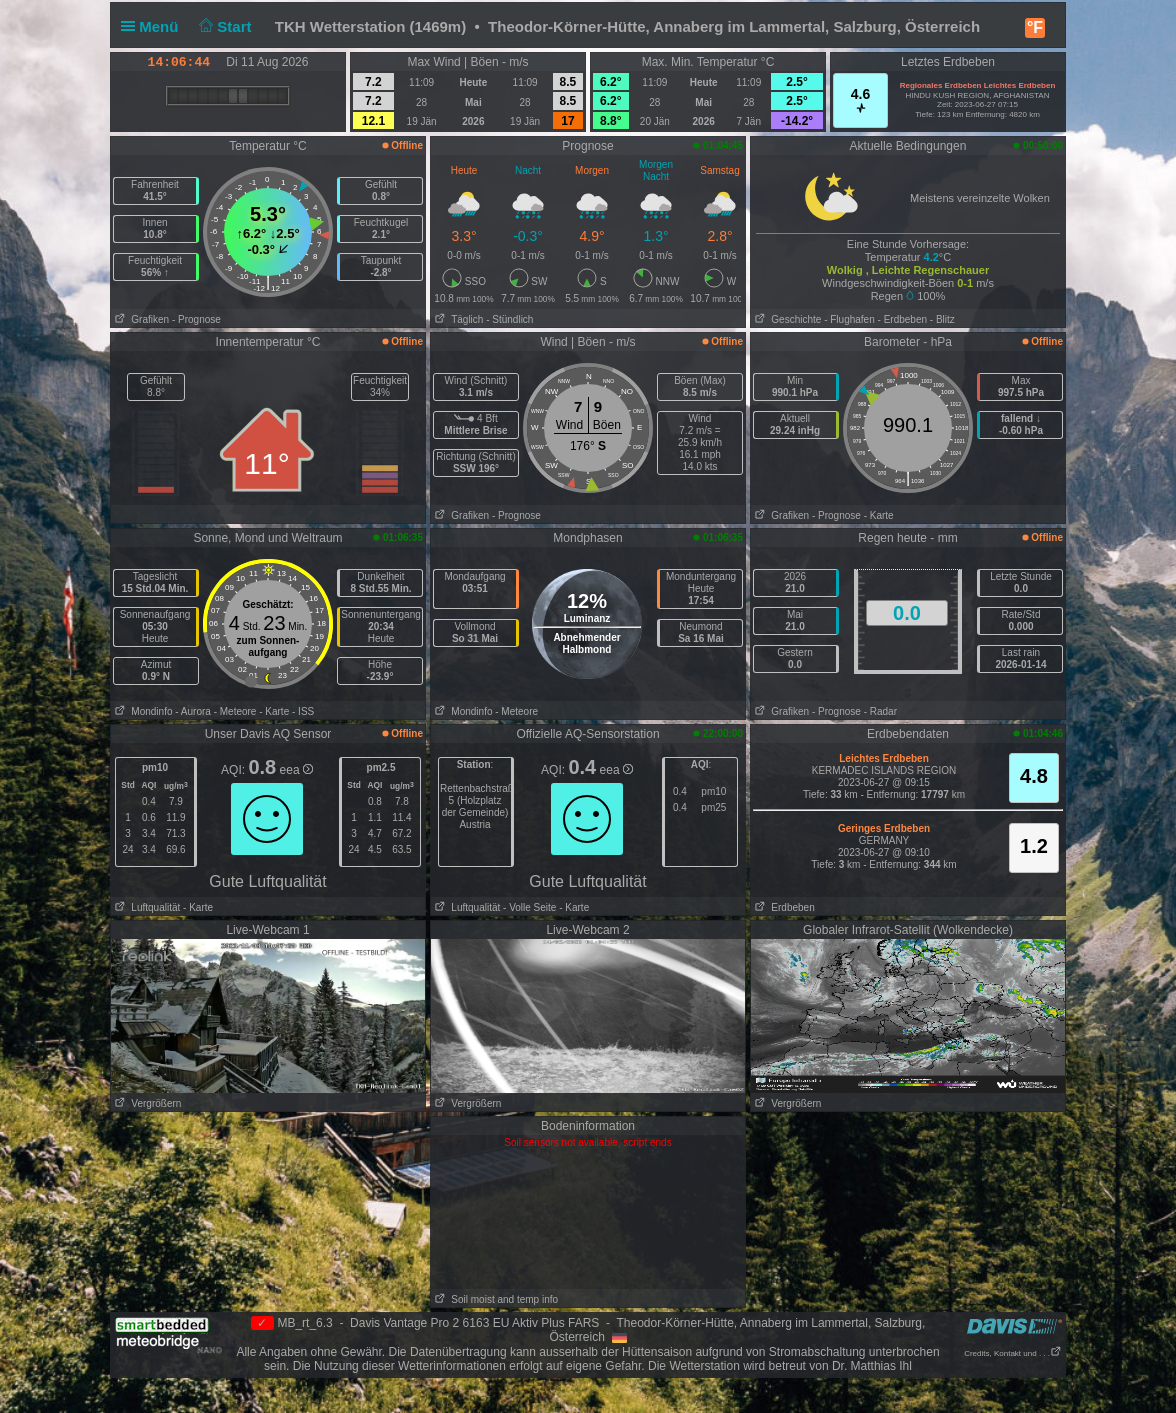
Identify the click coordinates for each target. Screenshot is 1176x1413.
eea (296, 770)
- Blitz (942, 319)
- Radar (880, 711)
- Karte (879, 515)
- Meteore (235, 711)
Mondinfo (141, 711)
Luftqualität (145, 907)
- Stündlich (509, 319)
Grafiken (140, 319)
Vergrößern (146, 1103)
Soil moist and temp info (494, 1299)
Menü (154, 26)
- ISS (303, 711)
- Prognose (196, 319)
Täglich (457, 319)
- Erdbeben (902, 319)
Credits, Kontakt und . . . (1013, 1353)
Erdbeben (783, 907)
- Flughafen (849, 319)
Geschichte (786, 319)
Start (223, 26)
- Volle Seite (529, 907)
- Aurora (193, 711)
